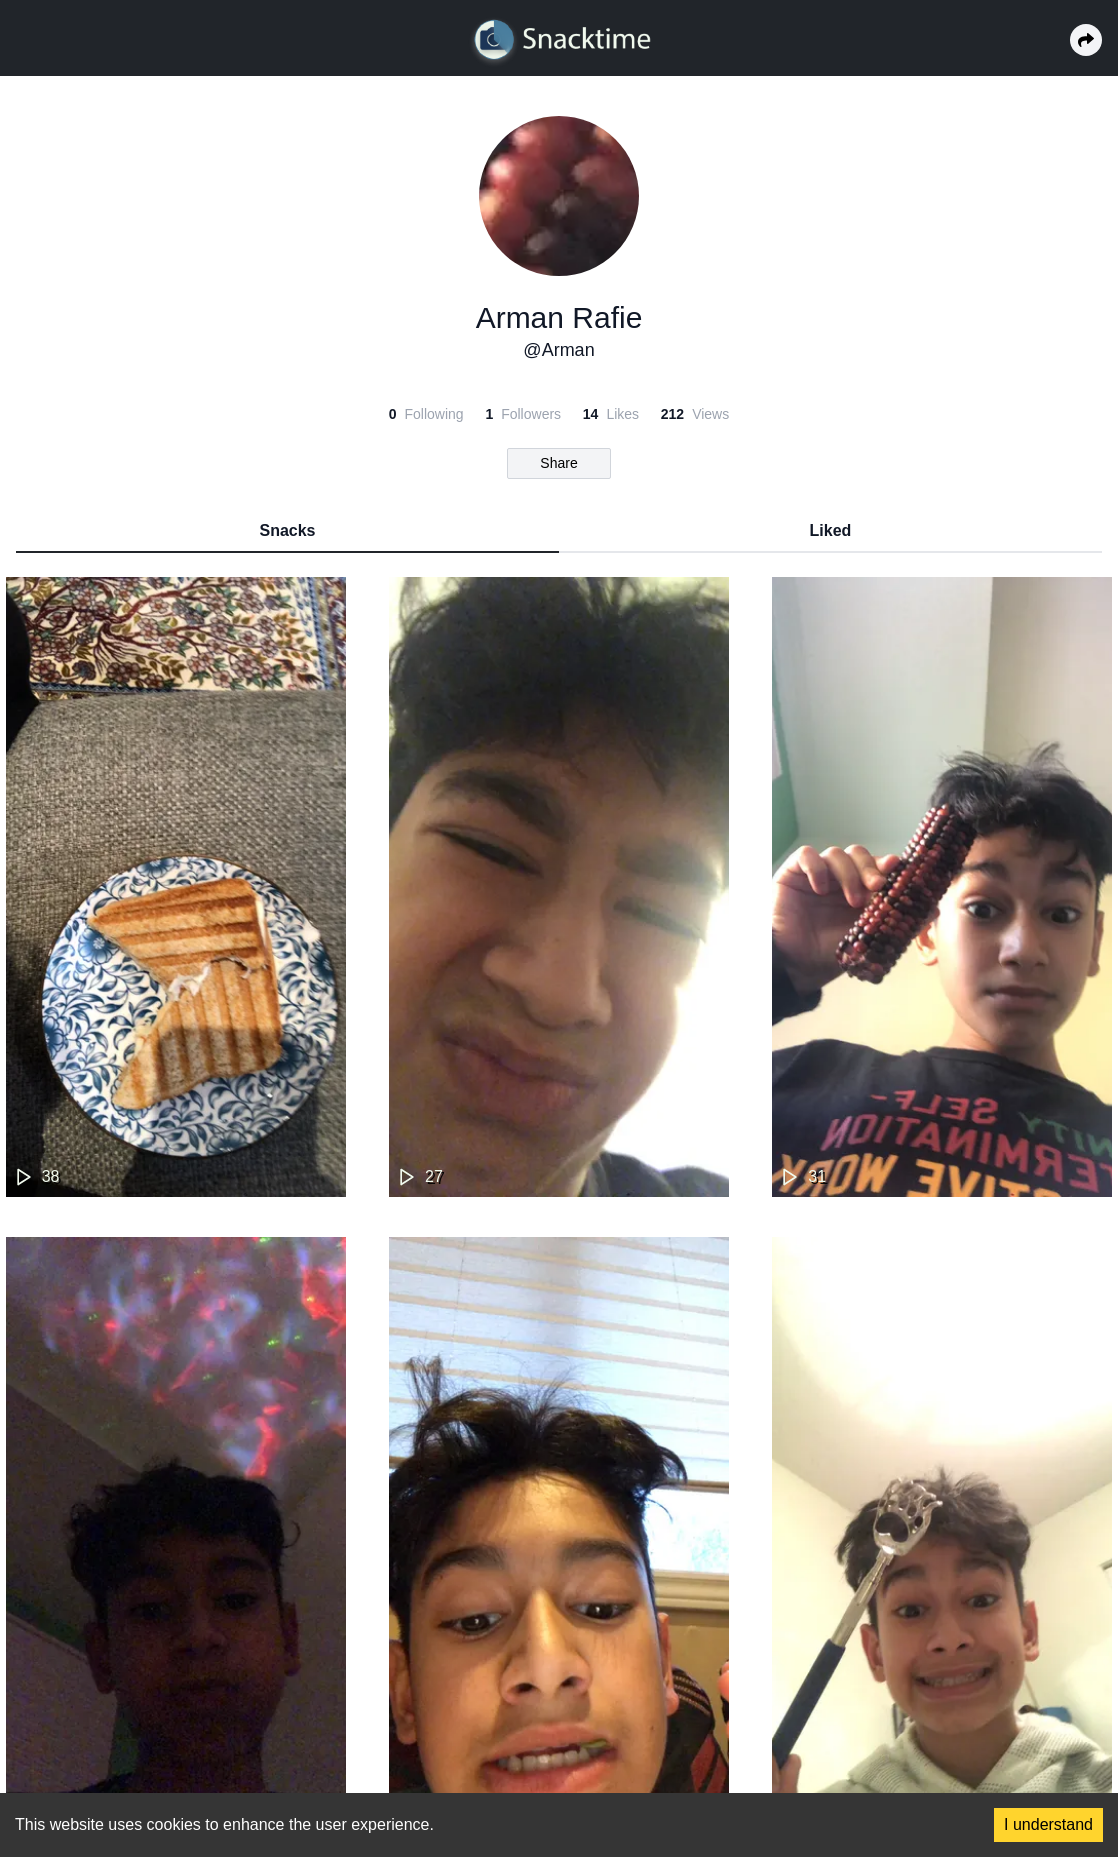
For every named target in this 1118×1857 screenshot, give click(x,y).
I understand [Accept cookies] (1048, 1824)
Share (558, 463)
